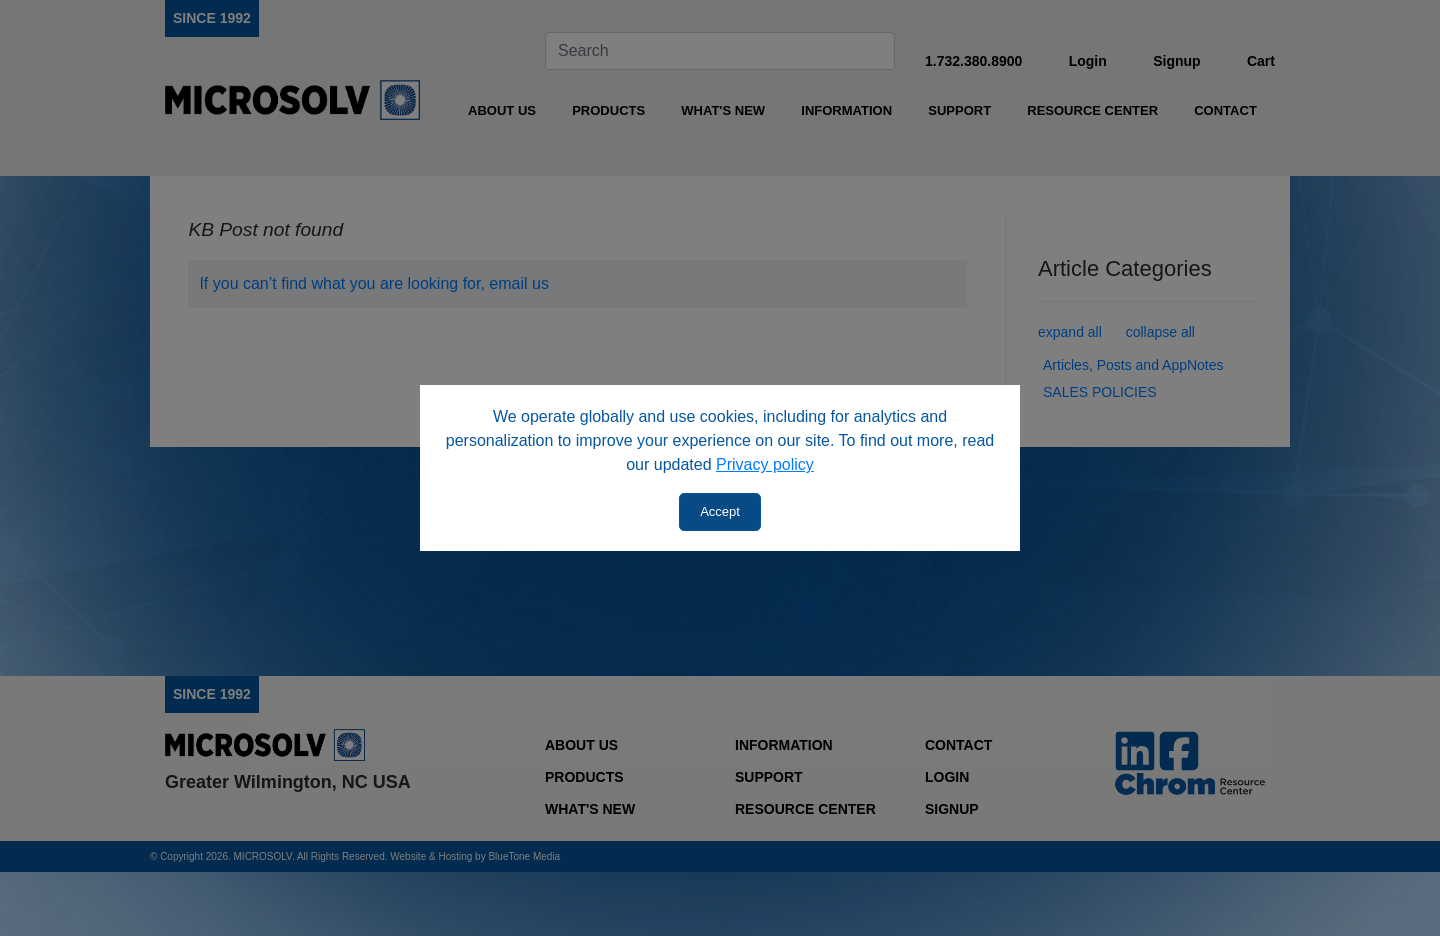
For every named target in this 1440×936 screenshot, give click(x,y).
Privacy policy (765, 464)
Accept (720, 511)
